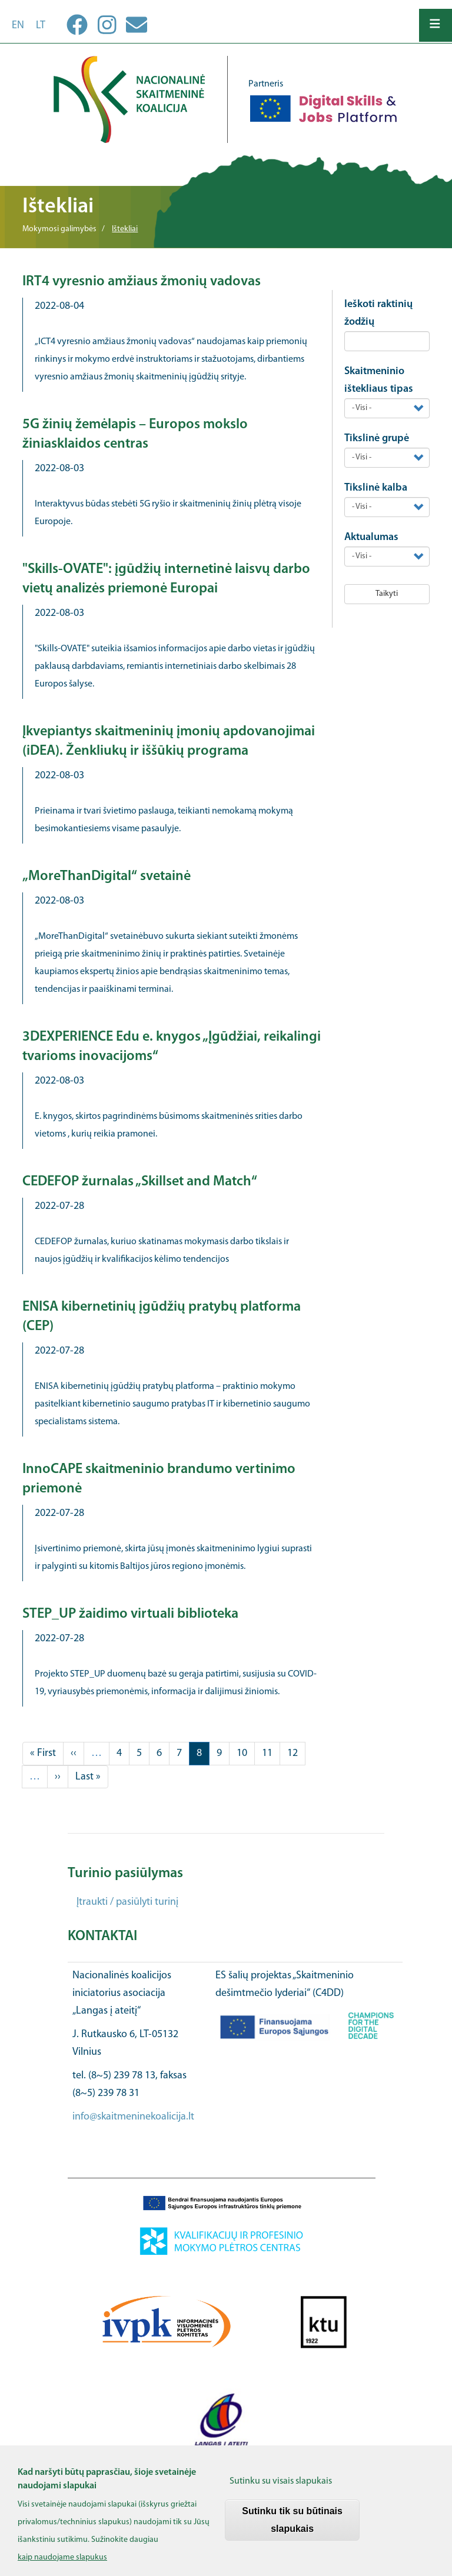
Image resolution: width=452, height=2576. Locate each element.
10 (246, 1752)
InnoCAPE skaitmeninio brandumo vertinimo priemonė (158, 1479)
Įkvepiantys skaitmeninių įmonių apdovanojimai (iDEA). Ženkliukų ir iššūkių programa (168, 741)
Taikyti (386, 593)
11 (271, 1752)
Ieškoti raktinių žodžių (378, 313)
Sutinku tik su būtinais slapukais (292, 2528)
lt (40, 25)
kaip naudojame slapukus (62, 2565)
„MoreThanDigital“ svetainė (106, 876)
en (18, 25)
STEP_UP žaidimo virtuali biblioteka (130, 1614)
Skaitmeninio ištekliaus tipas (378, 380)
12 (296, 1752)
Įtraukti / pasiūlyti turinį (127, 1902)
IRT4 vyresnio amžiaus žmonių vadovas (141, 282)
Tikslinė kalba (375, 488)
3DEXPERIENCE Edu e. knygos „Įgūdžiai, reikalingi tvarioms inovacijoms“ (171, 1047)
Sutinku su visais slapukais (281, 2489)
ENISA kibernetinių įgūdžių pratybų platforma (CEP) (161, 1317)
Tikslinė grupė (376, 438)
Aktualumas (371, 537)
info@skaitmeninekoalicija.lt (133, 2116)
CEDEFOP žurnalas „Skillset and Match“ (139, 1182)
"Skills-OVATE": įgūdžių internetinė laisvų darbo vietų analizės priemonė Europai (166, 579)
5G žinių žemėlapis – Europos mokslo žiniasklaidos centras (135, 434)
